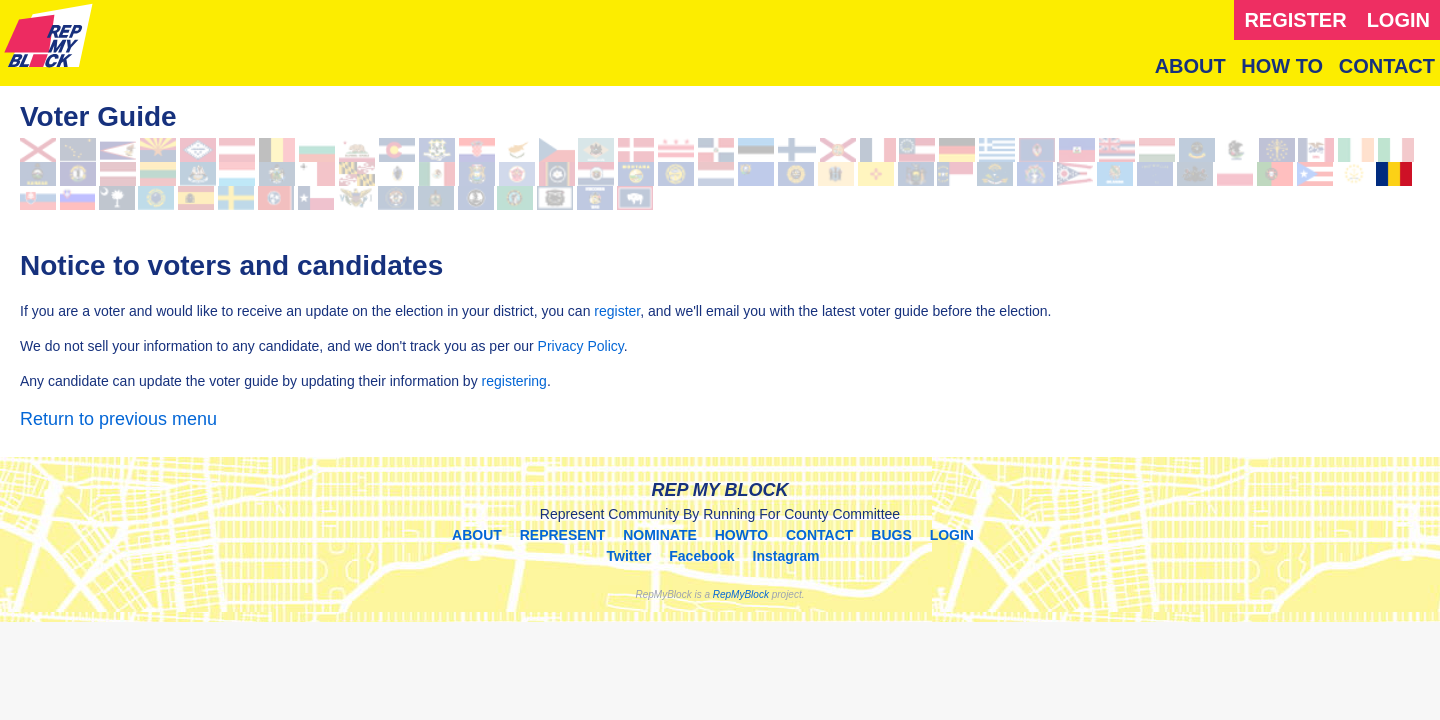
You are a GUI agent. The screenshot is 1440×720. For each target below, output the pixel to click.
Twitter (629, 556)
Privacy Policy (581, 346)
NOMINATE (660, 535)
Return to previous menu (118, 419)
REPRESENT (563, 535)
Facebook (701, 556)
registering (514, 381)
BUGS (891, 535)
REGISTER (1295, 20)
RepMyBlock (741, 594)
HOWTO (741, 535)
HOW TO (1282, 66)
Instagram (786, 556)
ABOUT (1190, 66)
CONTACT (1387, 66)
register (617, 311)
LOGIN (1398, 20)
